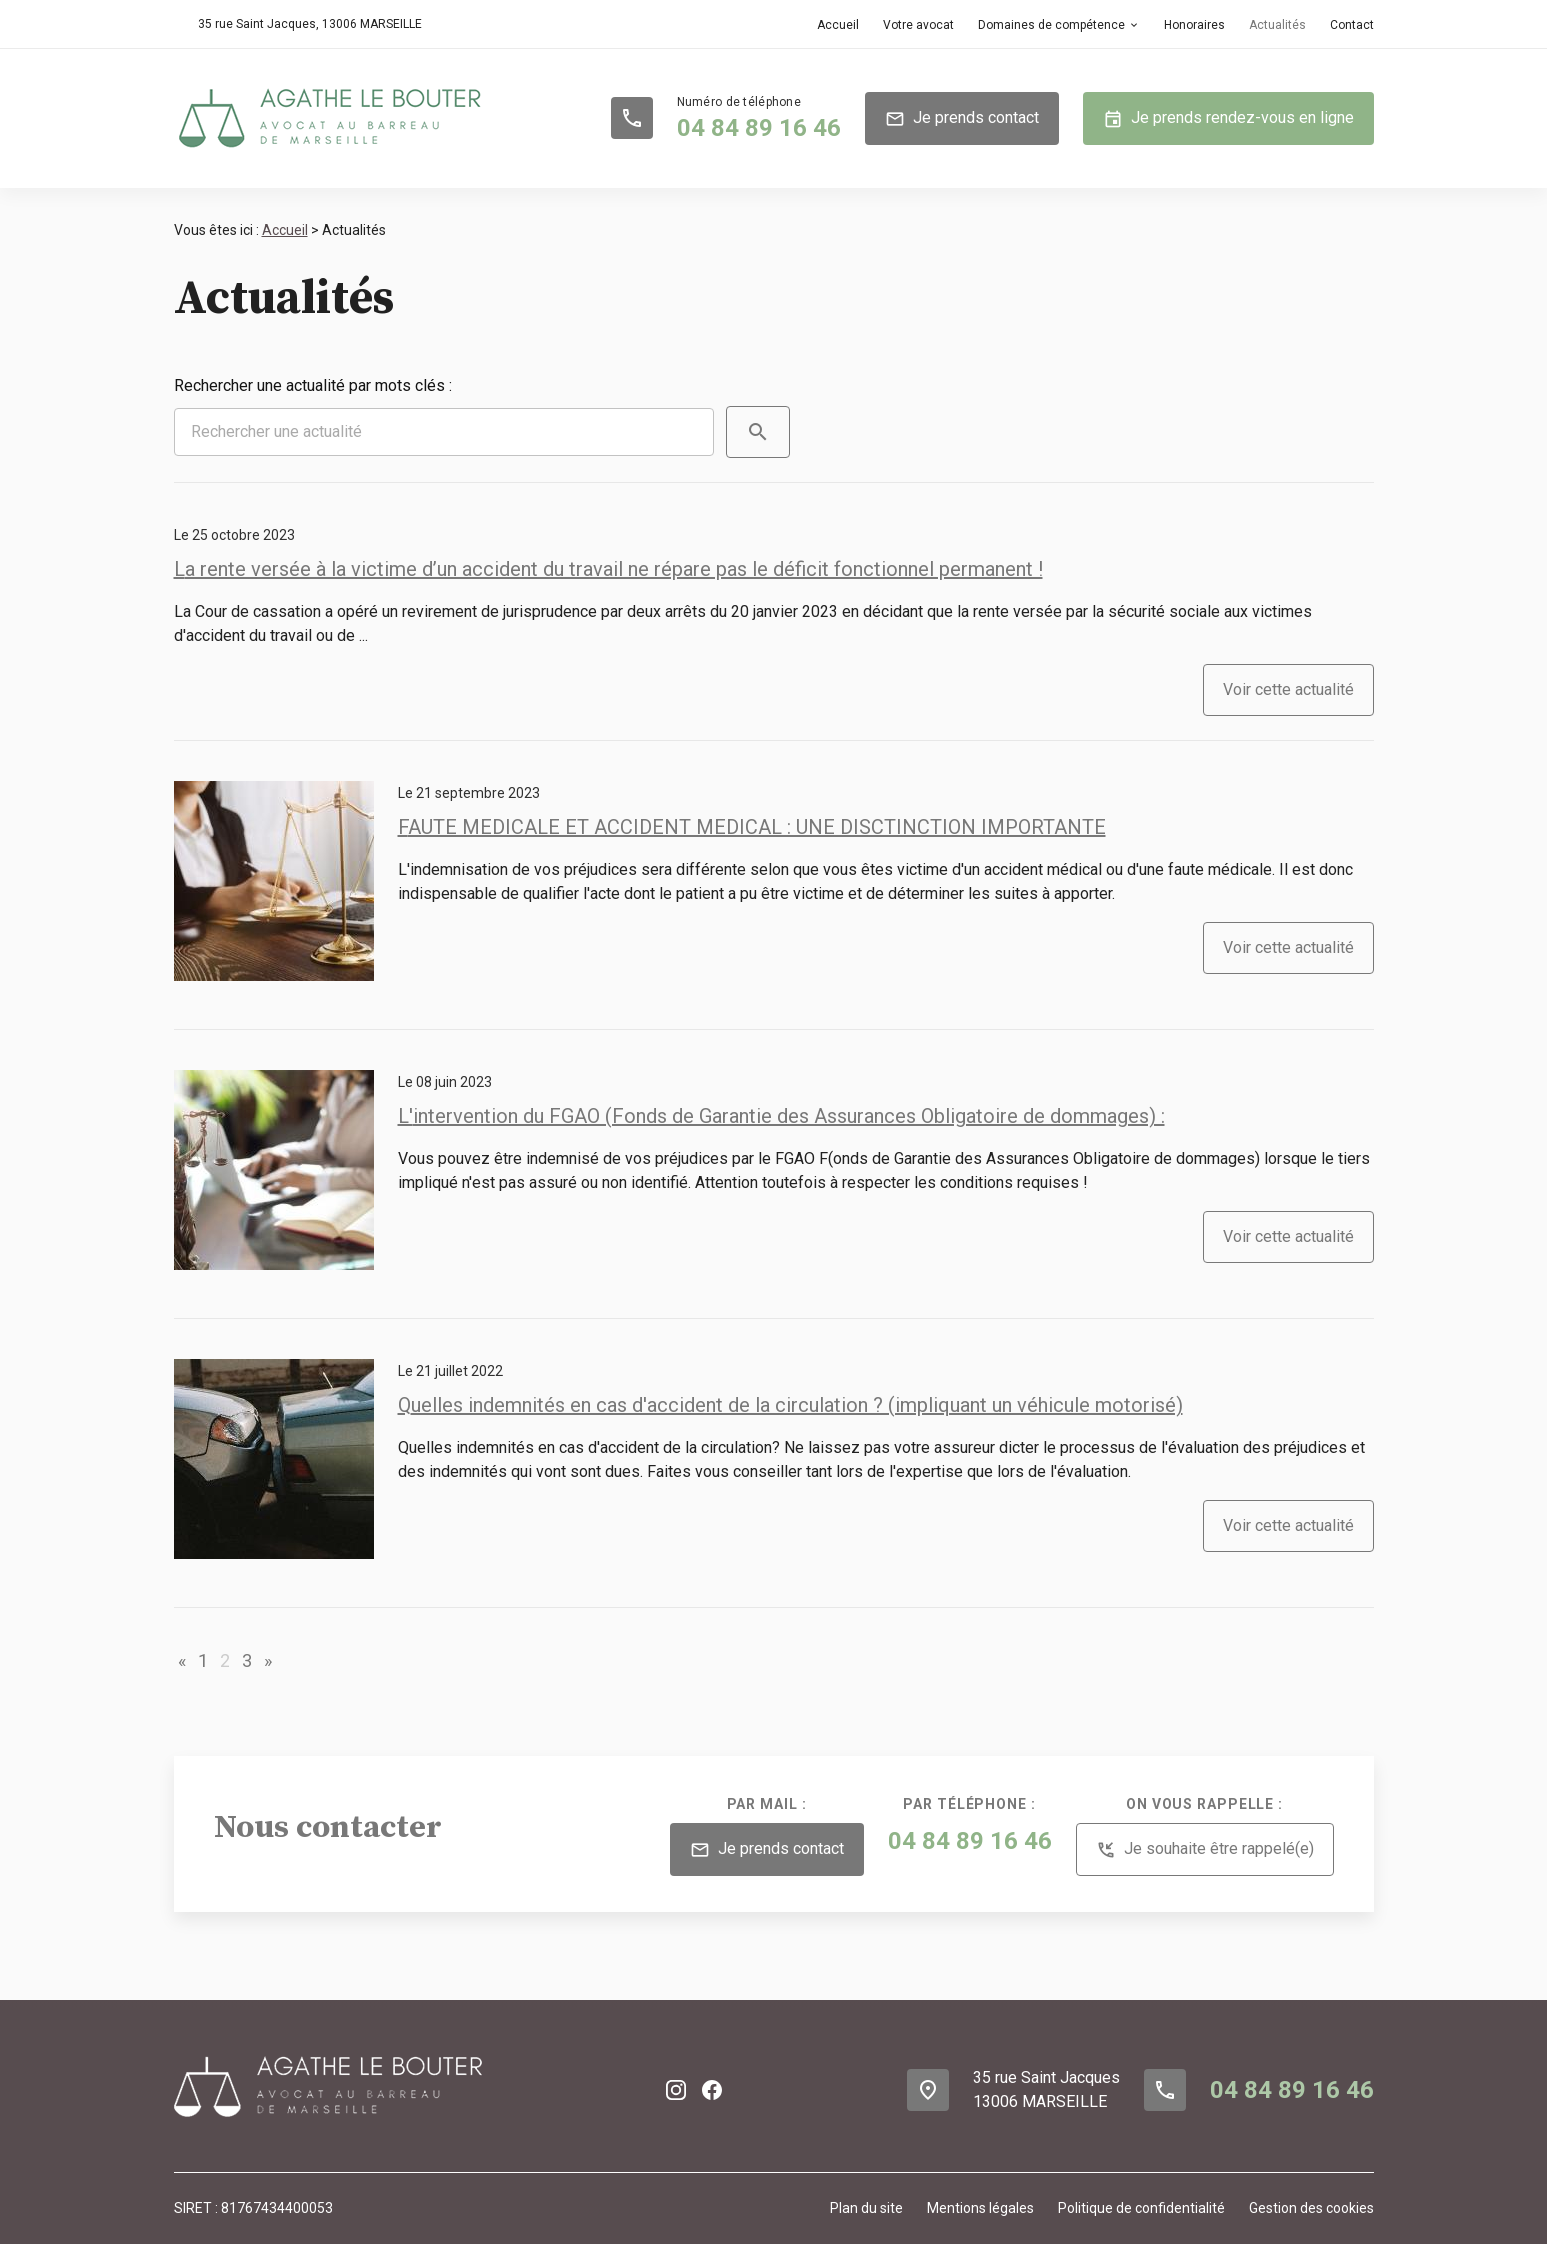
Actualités (1277, 25)
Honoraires (1194, 25)
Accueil (838, 25)
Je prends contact (962, 119)
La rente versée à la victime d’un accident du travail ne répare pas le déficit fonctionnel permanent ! (608, 569)
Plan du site (866, 2208)
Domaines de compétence (1051, 25)
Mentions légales (980, 2208)
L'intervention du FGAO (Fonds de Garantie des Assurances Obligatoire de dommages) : (781, 1116)
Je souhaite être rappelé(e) (1205, 1850)
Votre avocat (918, 25)
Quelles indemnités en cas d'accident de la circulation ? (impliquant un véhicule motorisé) (790, 1405)
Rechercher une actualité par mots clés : (313, 385)
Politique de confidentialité (1141, 2208)
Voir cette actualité (1288, 689)
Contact (1352, 25)
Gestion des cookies (1311, 2208)
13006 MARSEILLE (310, 24)
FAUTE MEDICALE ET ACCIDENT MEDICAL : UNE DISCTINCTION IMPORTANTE (752, 827)
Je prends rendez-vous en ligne (1228, 119)
